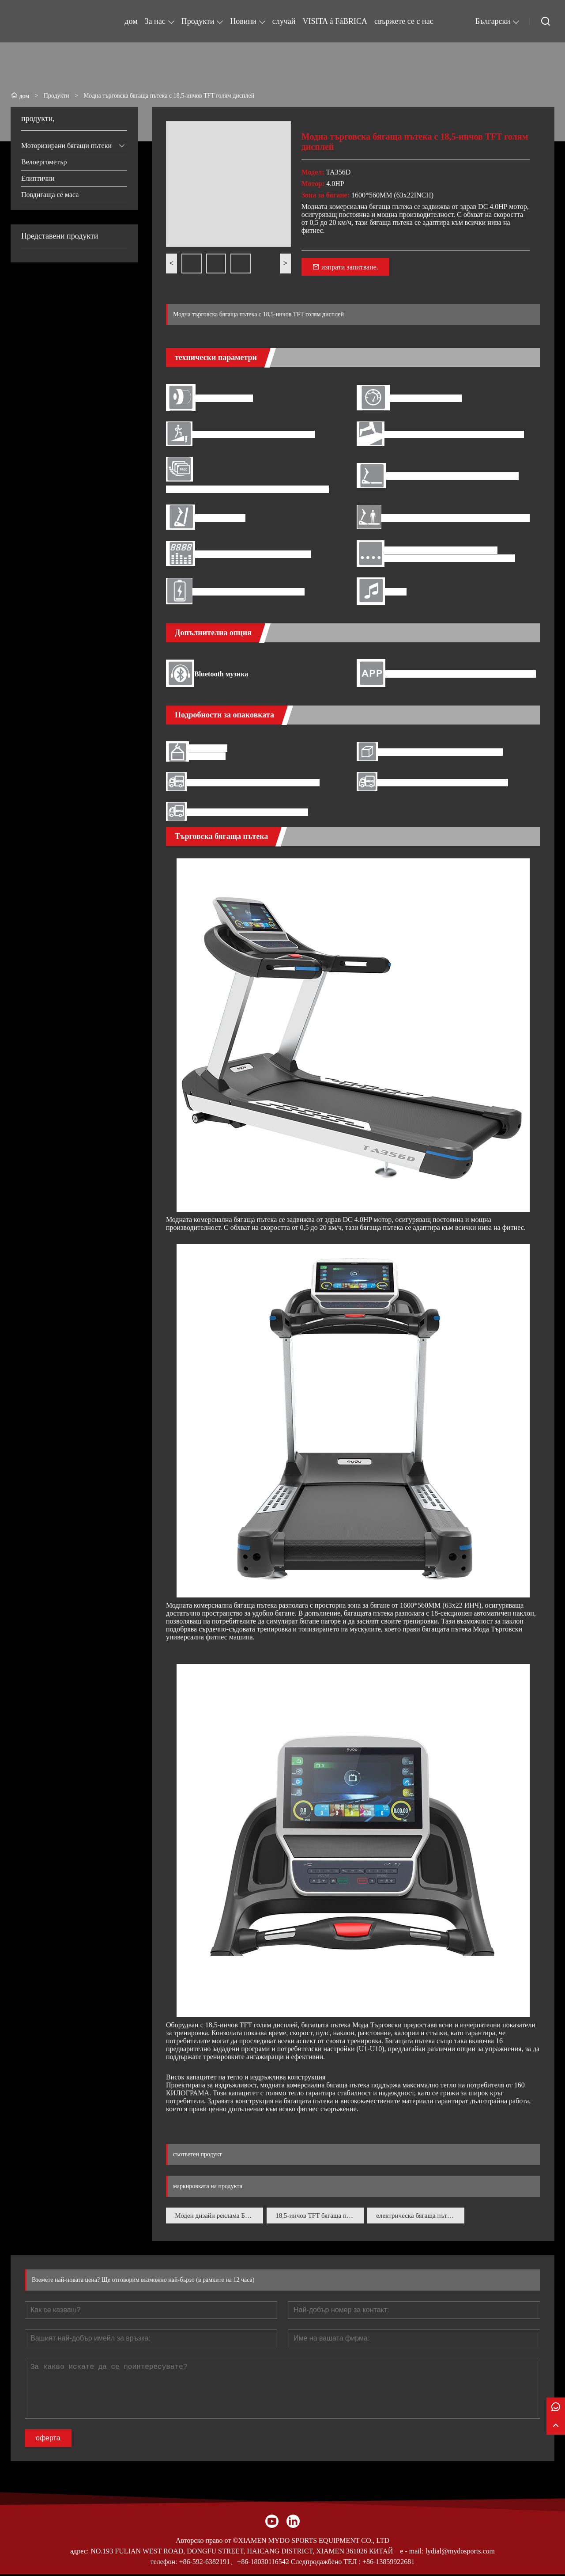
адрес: (79, 2553)
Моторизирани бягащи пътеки (66, 145)
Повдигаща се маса (50, 194)
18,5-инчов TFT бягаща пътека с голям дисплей (320, 2216)
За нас (155, 21)
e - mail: (411, 2553)
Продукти (198, 21)
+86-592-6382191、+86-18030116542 (234, 2563)
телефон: (164, 2563)
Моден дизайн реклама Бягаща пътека (220, 2216)
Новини (243, 21)
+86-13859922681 (388, 2563)
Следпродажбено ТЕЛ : (326, 2563)
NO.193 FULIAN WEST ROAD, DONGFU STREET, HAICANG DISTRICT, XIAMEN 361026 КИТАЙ (241, 2553)
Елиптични (38, 178)
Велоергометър (44, 162)
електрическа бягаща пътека (420, 2216)
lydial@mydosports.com (460, 2553)
